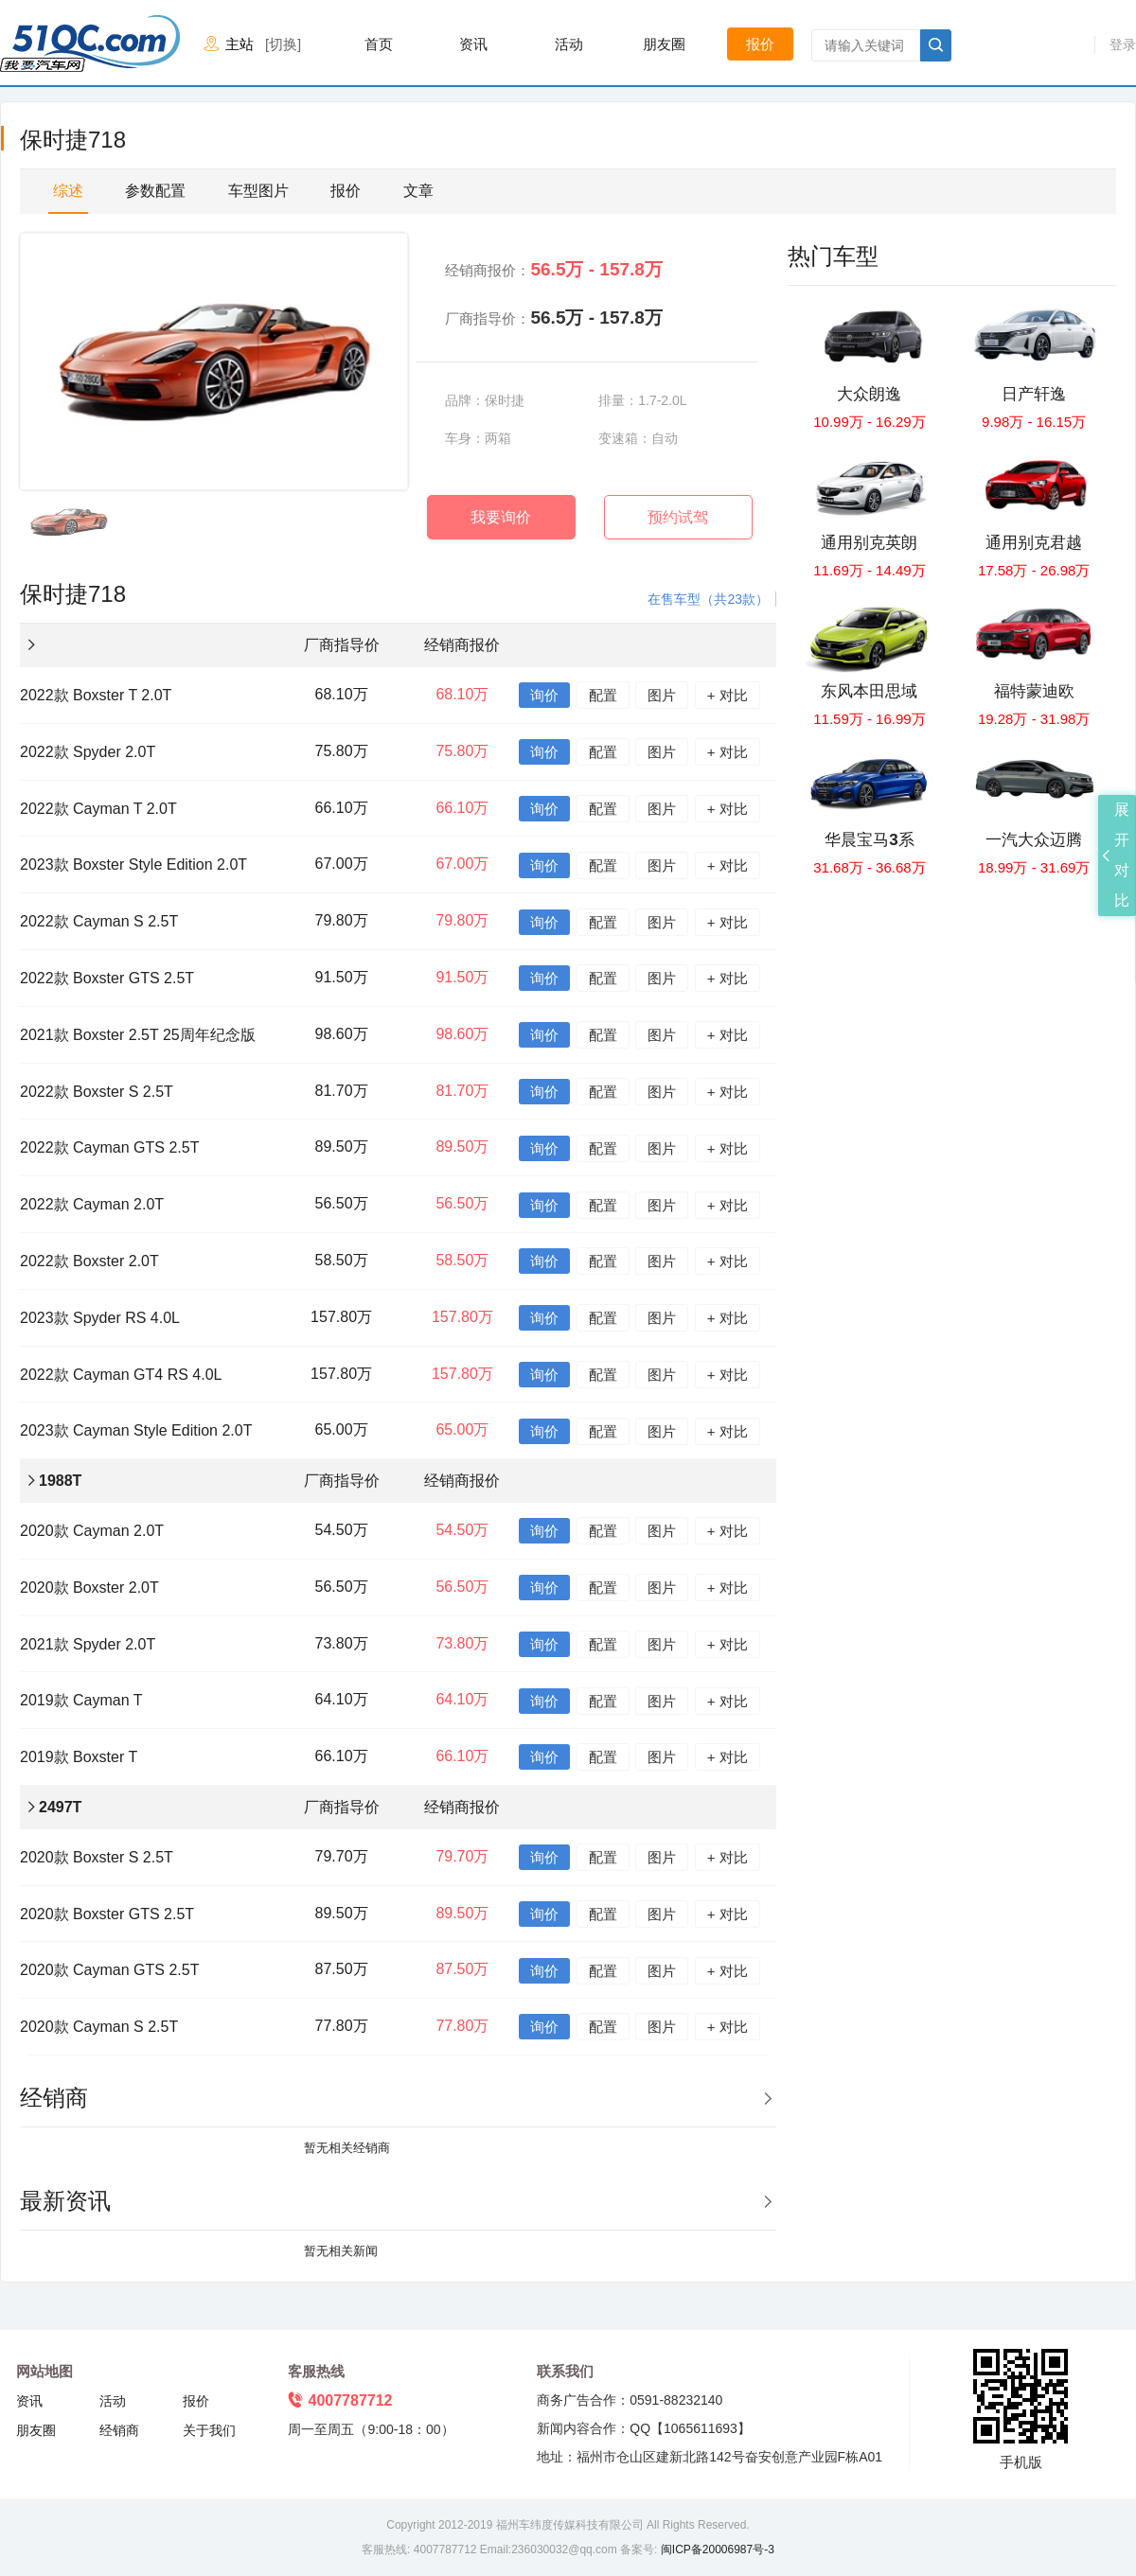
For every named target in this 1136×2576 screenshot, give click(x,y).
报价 (760, 44)
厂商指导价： (553, 317)
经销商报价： (553, 269)
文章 (418, 191)
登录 (1122, 44)
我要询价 (500, 517)
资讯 (473, 44)
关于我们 (209, 2430)
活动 (569, 44)
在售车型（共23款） (708, 599)
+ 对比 (727, 695)
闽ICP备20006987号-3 (715, 2549)
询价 (544, 695)
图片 (662, 695)
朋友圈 (664, 44)
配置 (603, 695)
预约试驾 (678, 517)
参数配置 (155, 191)
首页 (378, 44)
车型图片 (258, 191)
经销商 (119, 2430)
